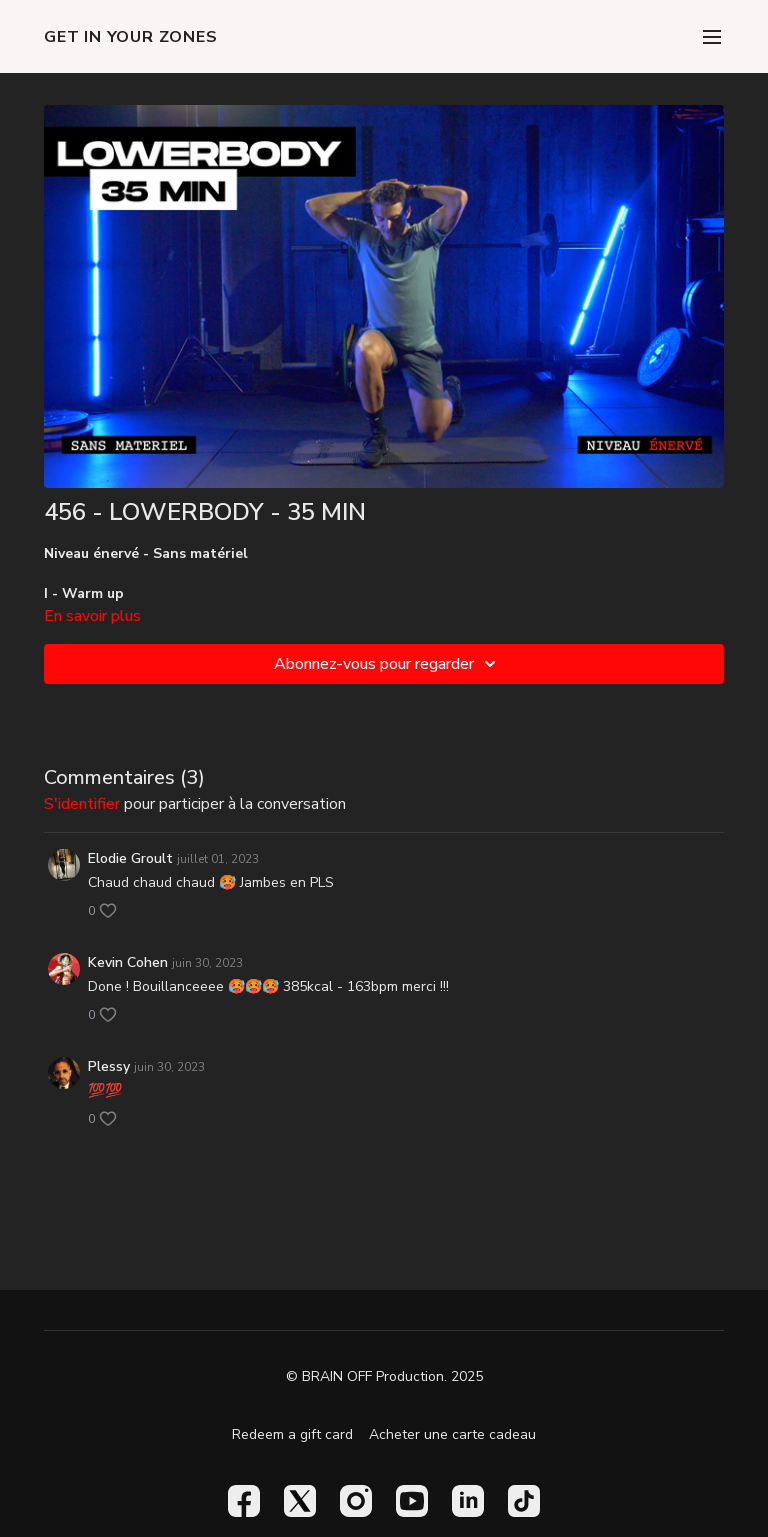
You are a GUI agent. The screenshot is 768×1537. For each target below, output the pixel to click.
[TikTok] (524, 1501)
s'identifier (82, 804)
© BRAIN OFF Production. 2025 (384, 1377)
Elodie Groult (130, 858)
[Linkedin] (468, 1501)
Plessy (109, 1066)
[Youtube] (412, 1501)
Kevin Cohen (128, 962)
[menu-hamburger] (712, 36)
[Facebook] (244, 1501)
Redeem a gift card (292, 1434)
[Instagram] (356, 1501)
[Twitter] (300, 1501)
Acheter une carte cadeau (452, 1434)
